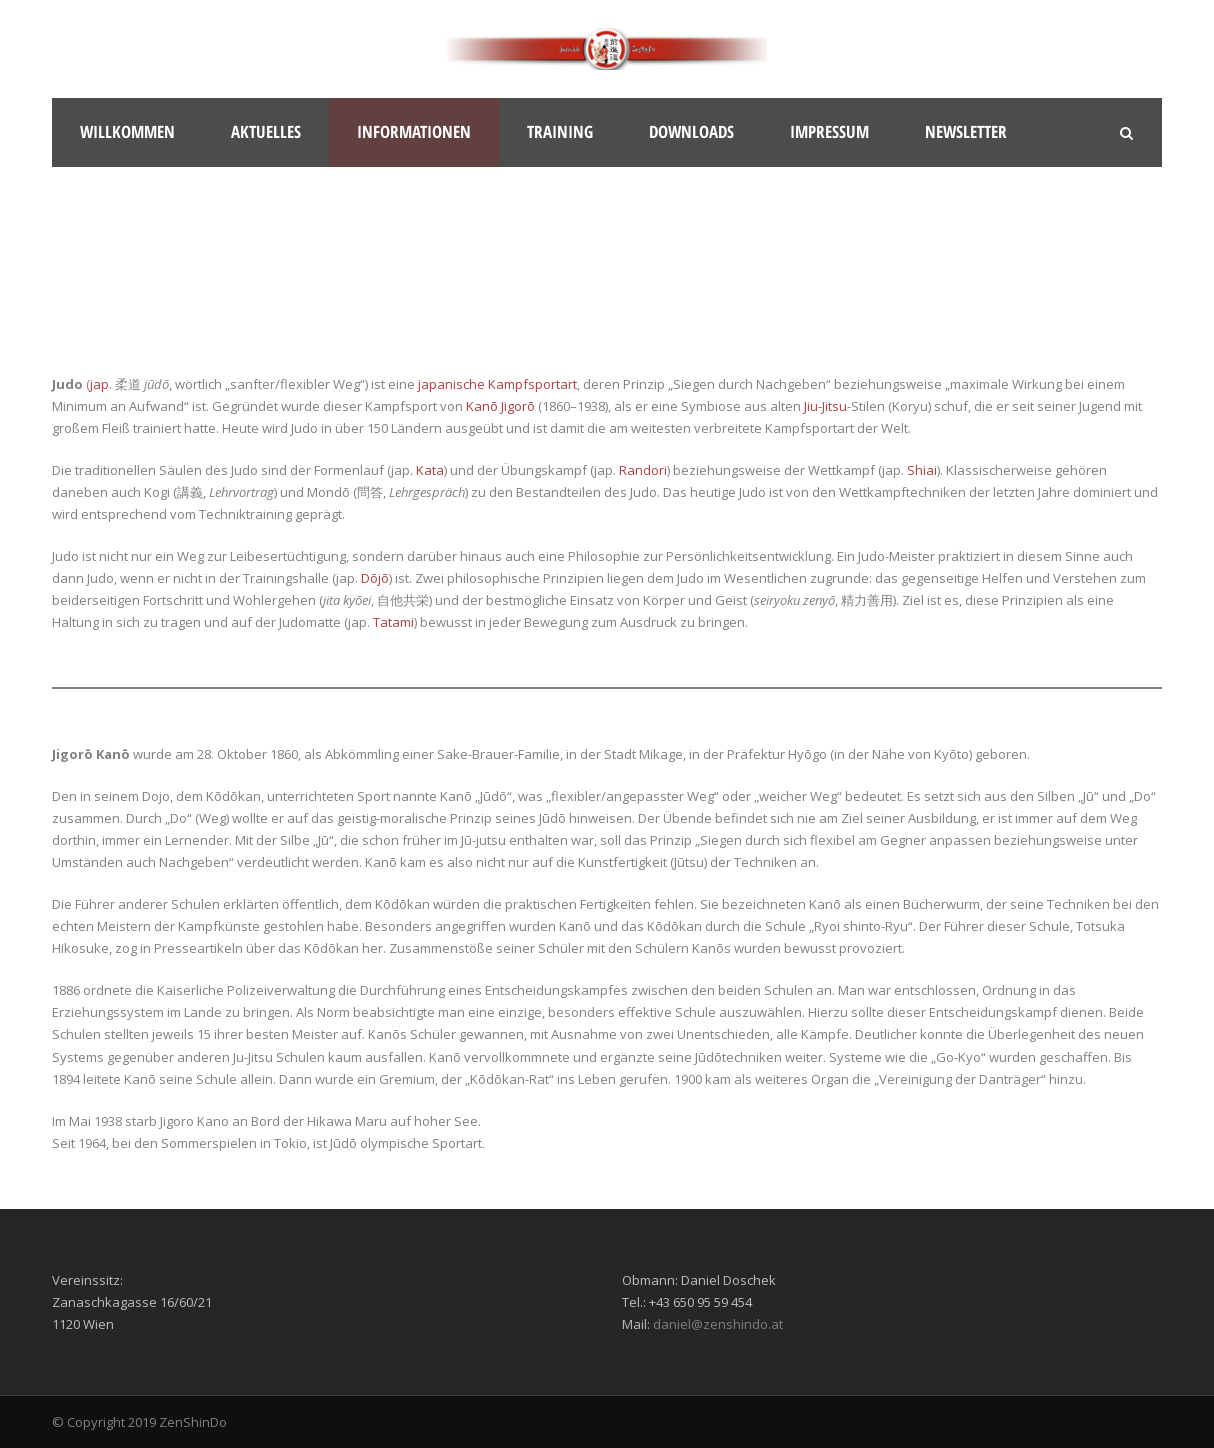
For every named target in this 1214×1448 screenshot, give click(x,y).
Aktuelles (266, 131)
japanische (451, 384)
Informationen (414, 131)
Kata (430, 470)
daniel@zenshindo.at (718, 1324)
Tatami (393, 622)
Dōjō (375, 578)
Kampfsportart (532, 384)
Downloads (691, 131)
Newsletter (966, 131)
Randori (643, 470)
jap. (101, 384)
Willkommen (127, 131)
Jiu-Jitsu (825, 406)
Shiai (922, 470)
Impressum (829, 131)
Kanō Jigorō (500, 406)
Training (560, 131)
